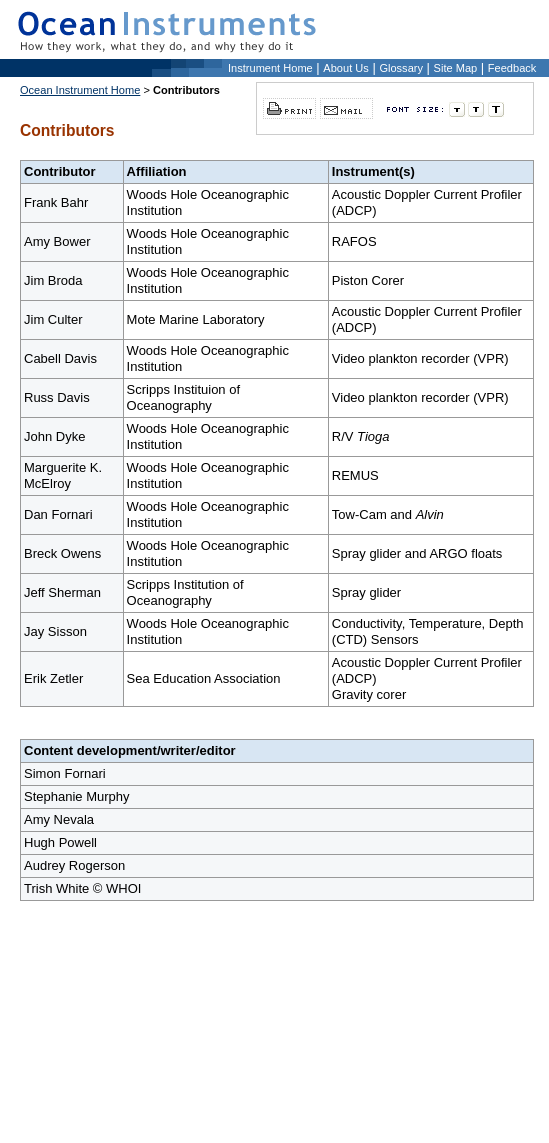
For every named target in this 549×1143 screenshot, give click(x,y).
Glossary (401, 68)
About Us (345, 68)
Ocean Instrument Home (80, 90)
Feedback (512, 68)
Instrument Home (270, 68)
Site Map (456, 68)
